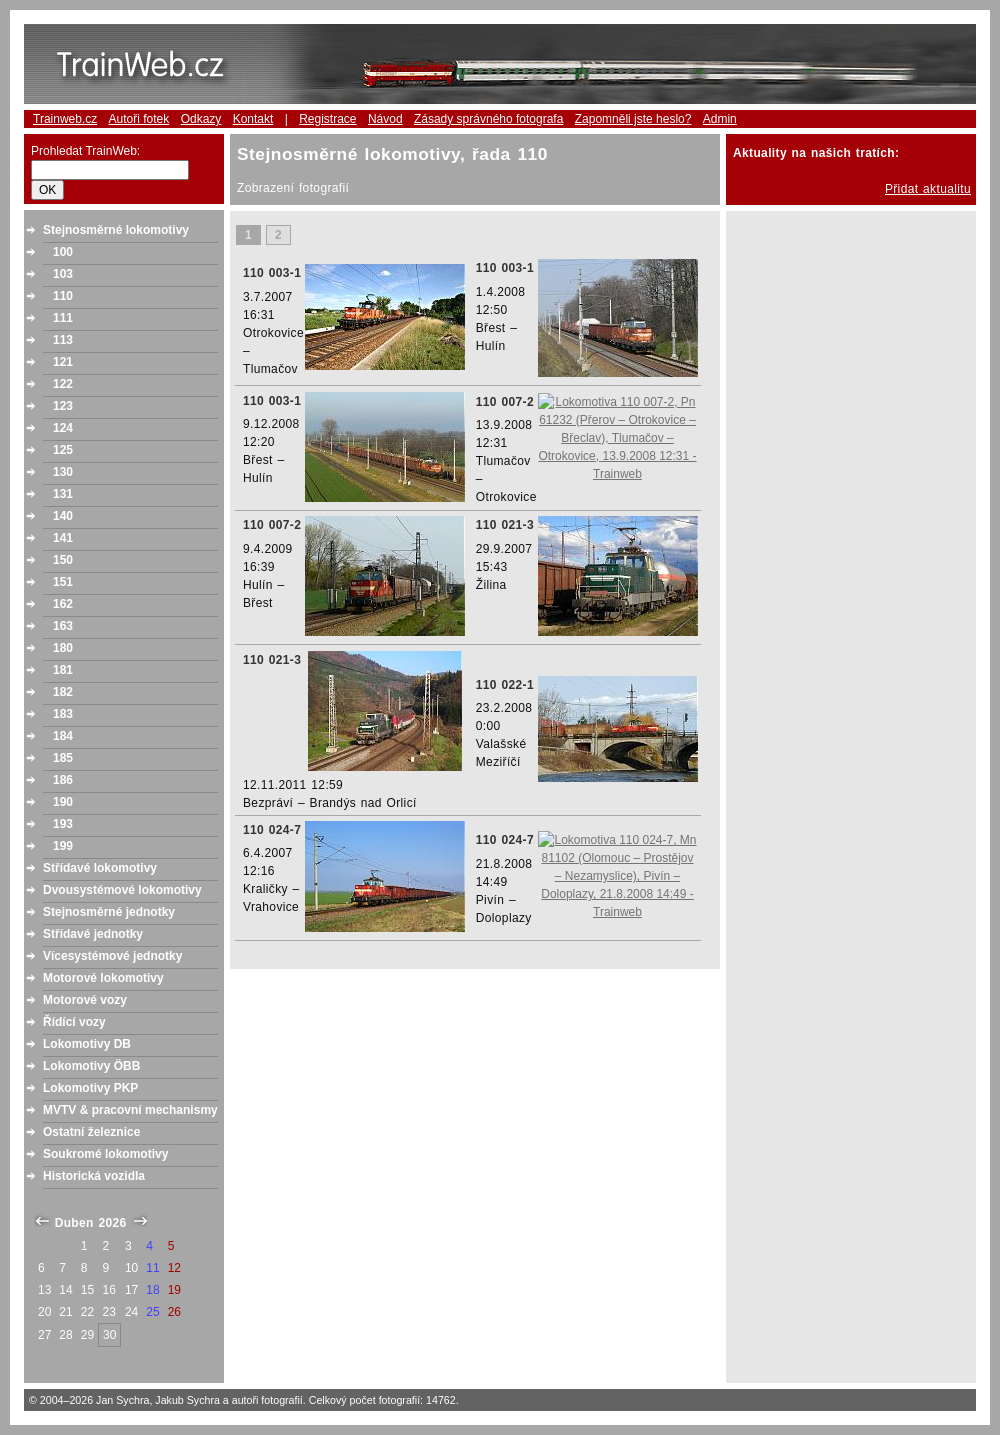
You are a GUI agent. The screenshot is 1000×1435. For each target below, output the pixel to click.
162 (63, 604)
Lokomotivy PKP (90, 1088)
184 (63, 736)
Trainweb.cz (65, 119)
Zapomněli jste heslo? (633, 119)
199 (63, 846)
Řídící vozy (74, 1022)
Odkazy (201, 119)
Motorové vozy (85, 1000)
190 (63, 802)
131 (63, 494)
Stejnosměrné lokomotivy (116, 230)
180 (63, 648)
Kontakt (253, 119)
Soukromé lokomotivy (105, 1154)
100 (63, 252)
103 (63, 274)
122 (63, 384)
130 (63, 472)
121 (63, 362)
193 (63, 824)
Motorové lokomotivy (103, 978)
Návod (385, 119)
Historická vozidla (94, 1176)
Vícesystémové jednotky (112, 956)
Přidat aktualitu (928, 189)
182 (63, 692)
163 (63, 626)
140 (63, 516)
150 (63, 560)
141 (63, 538)
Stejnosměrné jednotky (109, 912)
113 (63, 340)
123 (63, 406)
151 (63, 582)
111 (63, 318)
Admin (720, 119)
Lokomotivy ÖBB (91, 1066)
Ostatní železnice (91, 1132)
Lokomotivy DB (87, 1044)
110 (63, 296)
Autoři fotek (139, 119)
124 (63, 428)
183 (63, 714)
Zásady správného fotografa (488, 119)
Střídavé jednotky (93, 934)
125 (63, 450)
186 (63, 780)
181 (63, 670)
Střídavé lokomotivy (100, 868)
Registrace (327, 119)
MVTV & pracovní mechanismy (130, 1110)
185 (63, 758)
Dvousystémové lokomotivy (122, 890)
